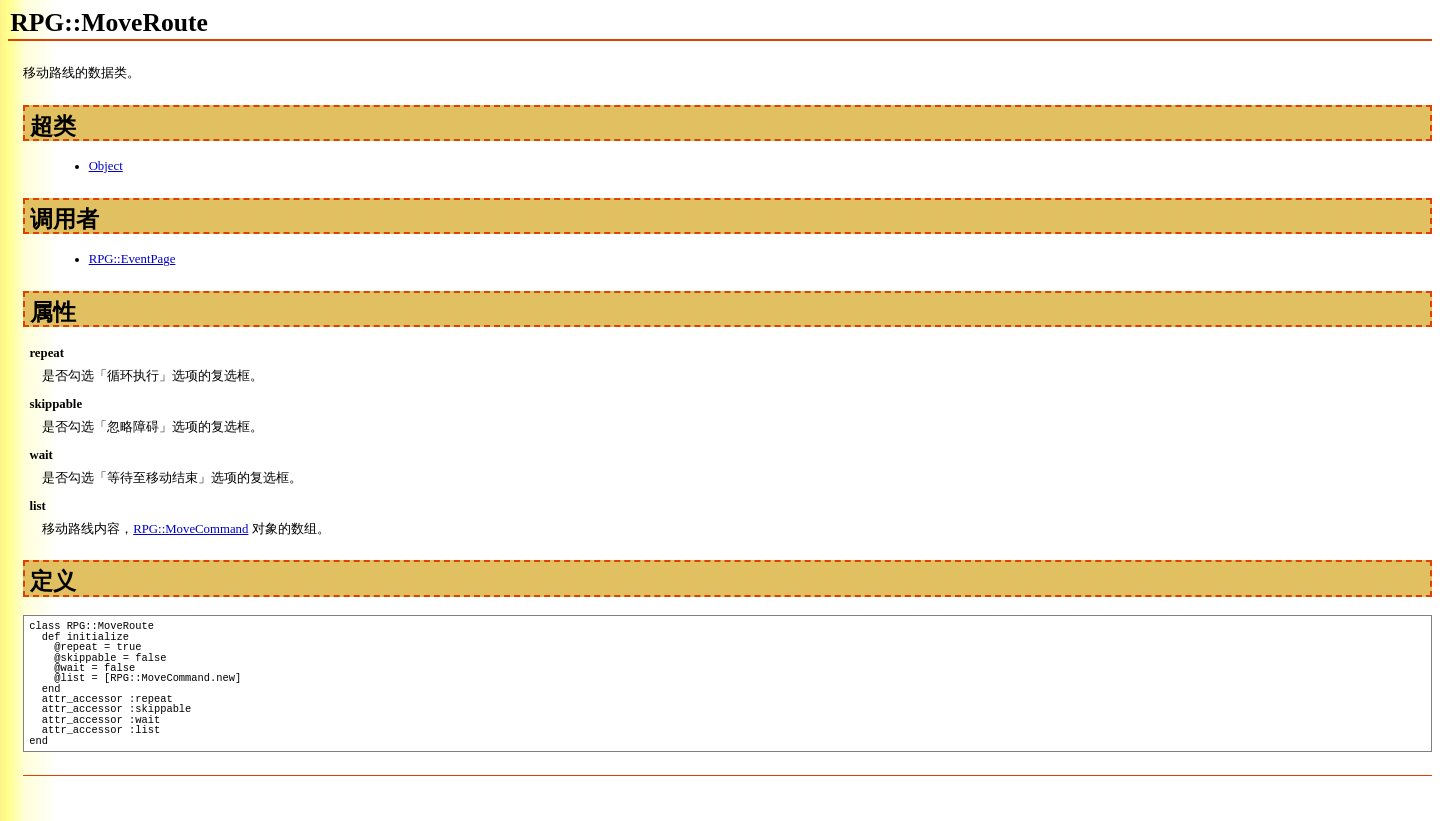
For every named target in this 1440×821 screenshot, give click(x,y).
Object (106, 166)
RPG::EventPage (132, 259)
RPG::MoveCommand (190, 529)
